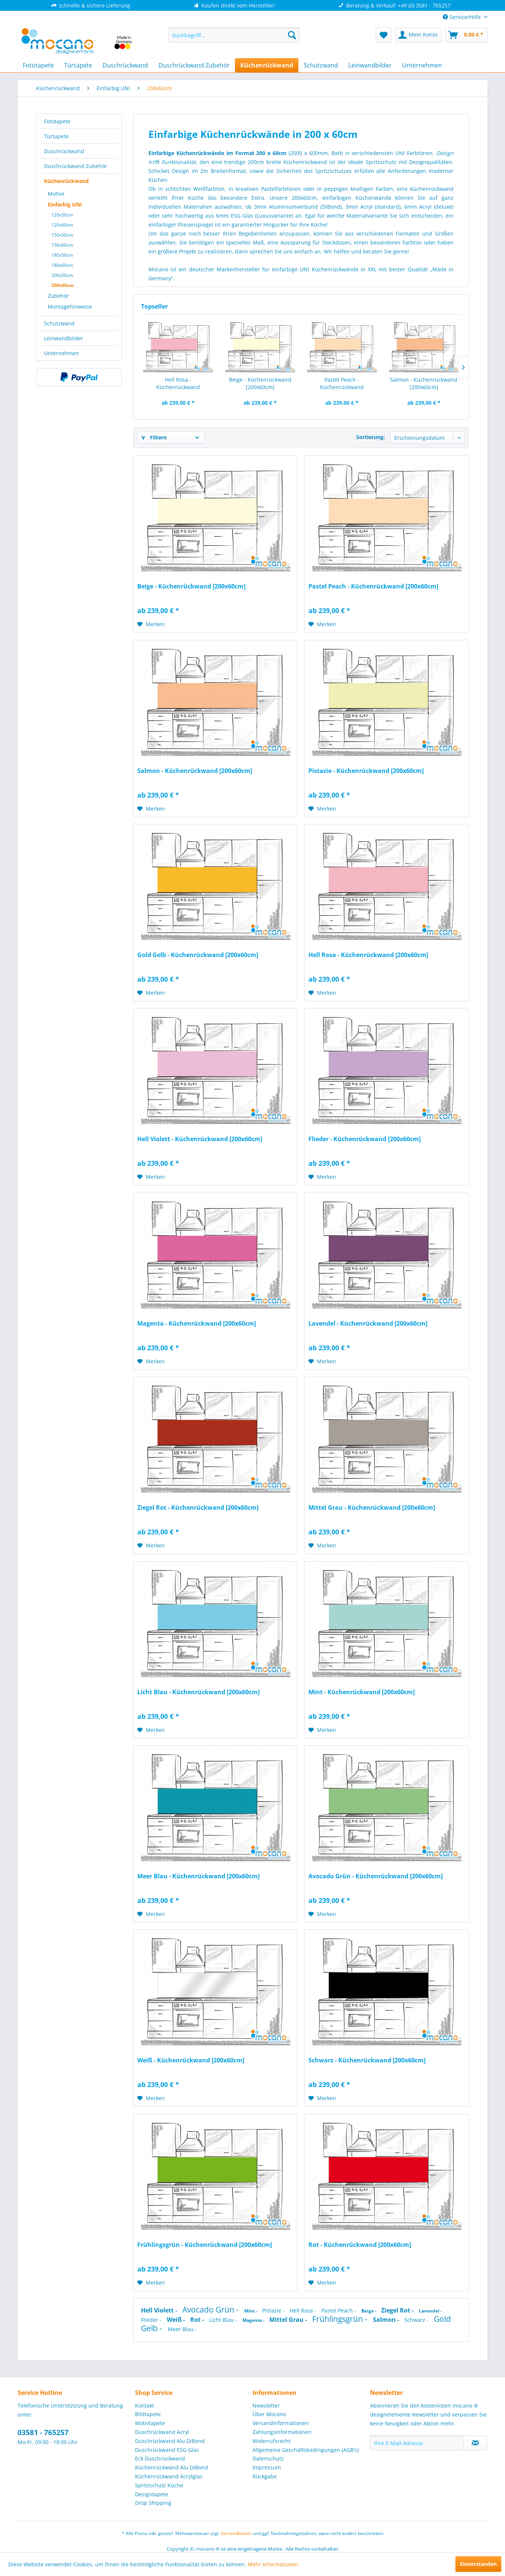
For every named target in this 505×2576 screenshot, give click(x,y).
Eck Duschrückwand (160, 2458)
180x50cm (62, 255)
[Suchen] (292, 35)
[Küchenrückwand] (266, 65)
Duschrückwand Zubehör (75, 166)
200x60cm (62, 285)
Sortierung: (370, 437)
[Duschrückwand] (125, 65)
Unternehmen (61, 353)
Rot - (198, 2319)
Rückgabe (264, 2476)
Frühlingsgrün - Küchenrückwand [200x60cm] (204, 2245)
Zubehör (58, 295)
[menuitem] (234, 35)
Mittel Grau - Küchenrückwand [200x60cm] (371, 1508)
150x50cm (62, 235)
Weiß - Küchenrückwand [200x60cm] (190, 2060)
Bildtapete (148, 2414)
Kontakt (144, 2405)
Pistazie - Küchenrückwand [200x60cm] (366, 771)
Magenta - (254, 2320)
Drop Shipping (153, 2502)
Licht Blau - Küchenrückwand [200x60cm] (198, 1692)
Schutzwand (59, 323)
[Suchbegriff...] (234, 35)
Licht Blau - (224, 2319)
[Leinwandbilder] (370, 65)
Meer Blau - (182, 2329)
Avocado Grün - (211, 2309)
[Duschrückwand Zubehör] (194, 65)
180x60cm (62, 265)
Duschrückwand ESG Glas (167, 2449)
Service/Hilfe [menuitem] (462, 16)
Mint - (251, 2311)
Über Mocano (269, 2414)
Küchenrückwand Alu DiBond (171, 2467)
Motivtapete (150, 2423)
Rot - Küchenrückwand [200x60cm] (359, 2245)
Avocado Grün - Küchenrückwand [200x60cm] (375, 1876)
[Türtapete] (78, 65)
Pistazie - (274, 2310)
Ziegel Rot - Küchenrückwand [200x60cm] (197, 1508)
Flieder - (152, 2319)
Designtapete (151, 2494)
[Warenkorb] (466, 35)
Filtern (154, 437)
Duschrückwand (64, 151)
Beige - (369, 2311)
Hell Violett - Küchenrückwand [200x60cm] (199, 1139)
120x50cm (62, 215)
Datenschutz (268, 2458)
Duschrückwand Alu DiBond (170, 2440)
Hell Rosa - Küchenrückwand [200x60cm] (178, 383)
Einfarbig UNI (65, 204)
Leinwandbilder (63, 338)
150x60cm (62, 245)
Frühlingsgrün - (340, 2319)
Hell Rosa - (304, 2310)
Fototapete (57, 121)
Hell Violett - (160, 2310)
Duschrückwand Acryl (162, 2431)
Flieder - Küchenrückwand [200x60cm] (364, 1139)
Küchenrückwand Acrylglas (169, 2476)
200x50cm (62, 275)
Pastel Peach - (339, 2310)
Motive (56, 193)
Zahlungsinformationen (281, 2431)
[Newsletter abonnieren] (475, 2442)
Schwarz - (417, 2319)
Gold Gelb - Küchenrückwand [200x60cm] (197, 955)
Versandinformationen (280, 2423)
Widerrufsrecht (271, 2440)
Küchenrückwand (66, 180)
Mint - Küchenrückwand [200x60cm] (361, 1692)
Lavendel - (430, 2311)
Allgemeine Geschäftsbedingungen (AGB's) (305, 2449)
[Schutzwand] (320, 65)
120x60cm (62, 225)
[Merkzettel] (384, 35)
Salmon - (387, 2319)
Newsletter (266, 2405)
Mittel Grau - (288, 2319)
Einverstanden (478, 2563)
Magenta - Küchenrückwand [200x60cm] (196, 1324)
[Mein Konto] (418, 35)
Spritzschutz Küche (159, 2485)
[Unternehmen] (422, 65)
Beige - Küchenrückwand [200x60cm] (260, 383)
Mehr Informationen (273, 2564)
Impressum (266, 2467)
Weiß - (176, 2319)
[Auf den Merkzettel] (151, 624)
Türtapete (56, 136)
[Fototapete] (38, 65)
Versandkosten (236, 2533)
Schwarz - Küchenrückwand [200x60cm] (367, 2060)
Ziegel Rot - (398, 2310)
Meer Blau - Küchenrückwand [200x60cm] (198, 1876)
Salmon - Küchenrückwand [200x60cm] (423, 383)
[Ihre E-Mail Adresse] (417, 2442)
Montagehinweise (70, 306)
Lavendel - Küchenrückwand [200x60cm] (367, 1324)
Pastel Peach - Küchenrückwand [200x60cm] (342, 383)
